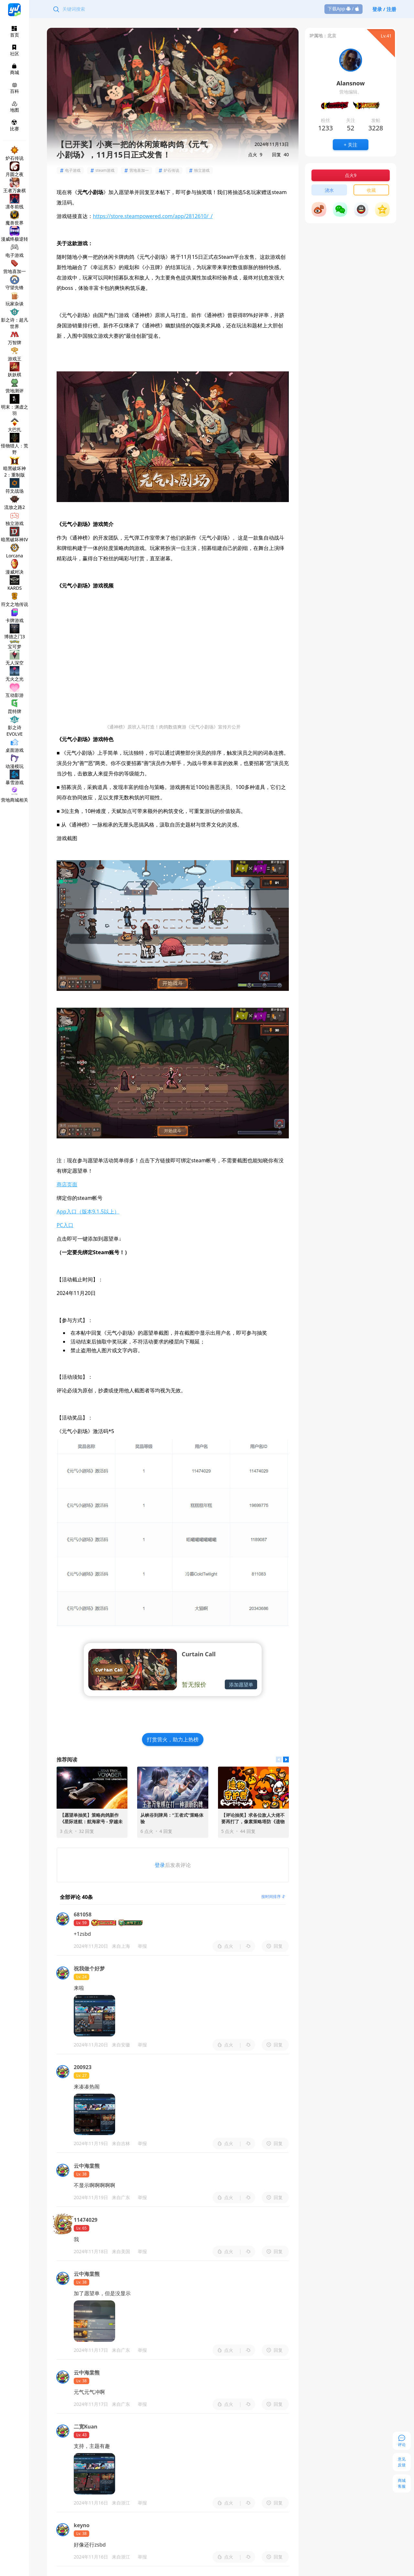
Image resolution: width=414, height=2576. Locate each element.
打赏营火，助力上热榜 (173, 1739)
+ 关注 (350, 144)
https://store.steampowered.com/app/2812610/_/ (152, 216)
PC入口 (65, 1225)
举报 (142, 1946)
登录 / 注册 (384, 9)
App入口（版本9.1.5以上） (88, 1211)
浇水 (329, 190)
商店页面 (67, 1184)
